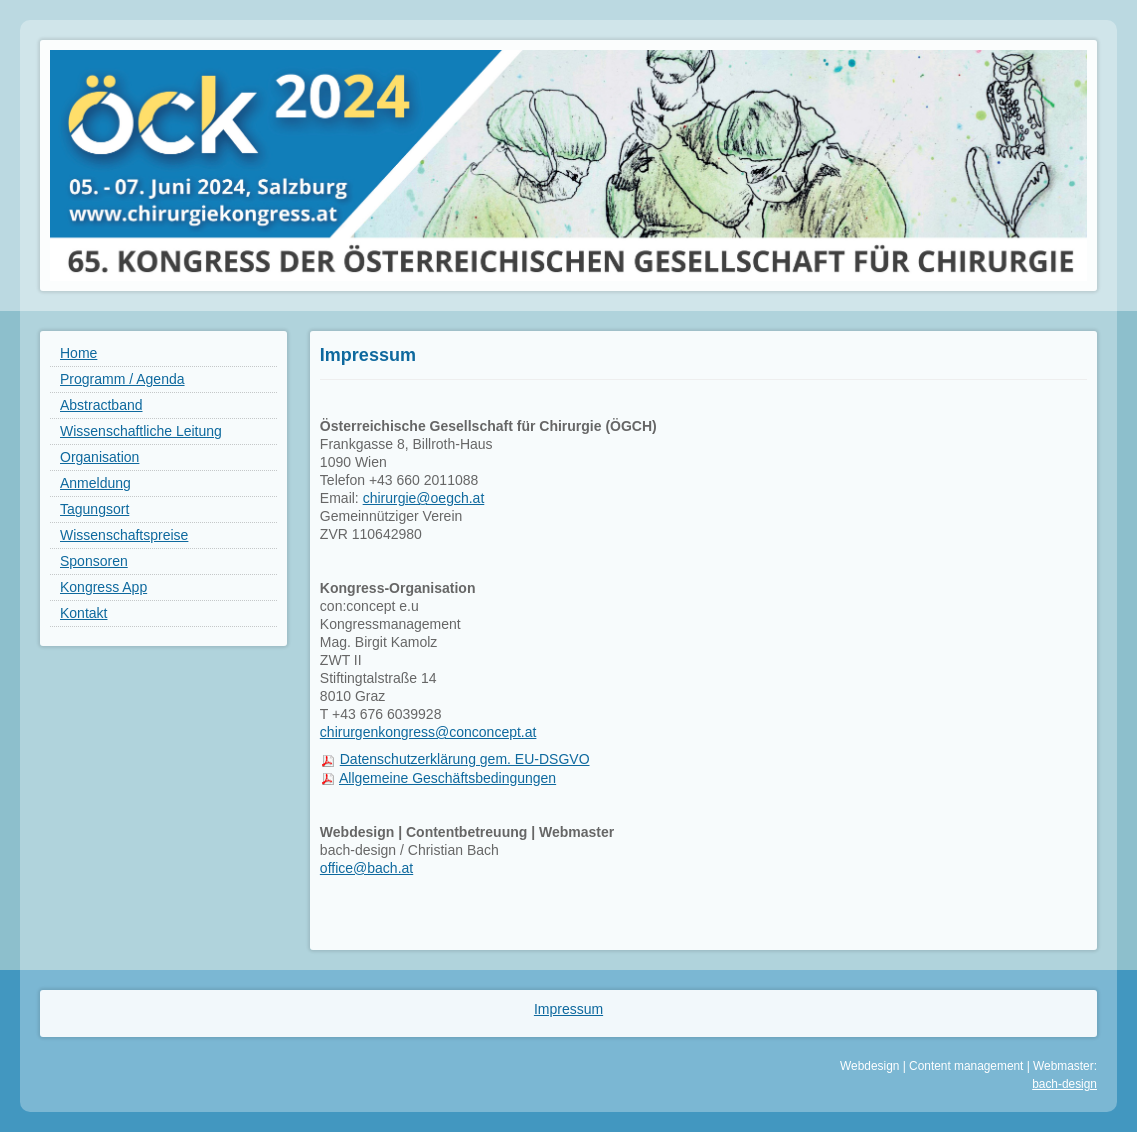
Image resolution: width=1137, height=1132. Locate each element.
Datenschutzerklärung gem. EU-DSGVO (465, 759)
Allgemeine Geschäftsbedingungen (447, 778)
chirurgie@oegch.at (424, 498)
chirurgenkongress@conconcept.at (428, 732)
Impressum (568, 1009)
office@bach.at (366, 868)
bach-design (1064, 1084)
